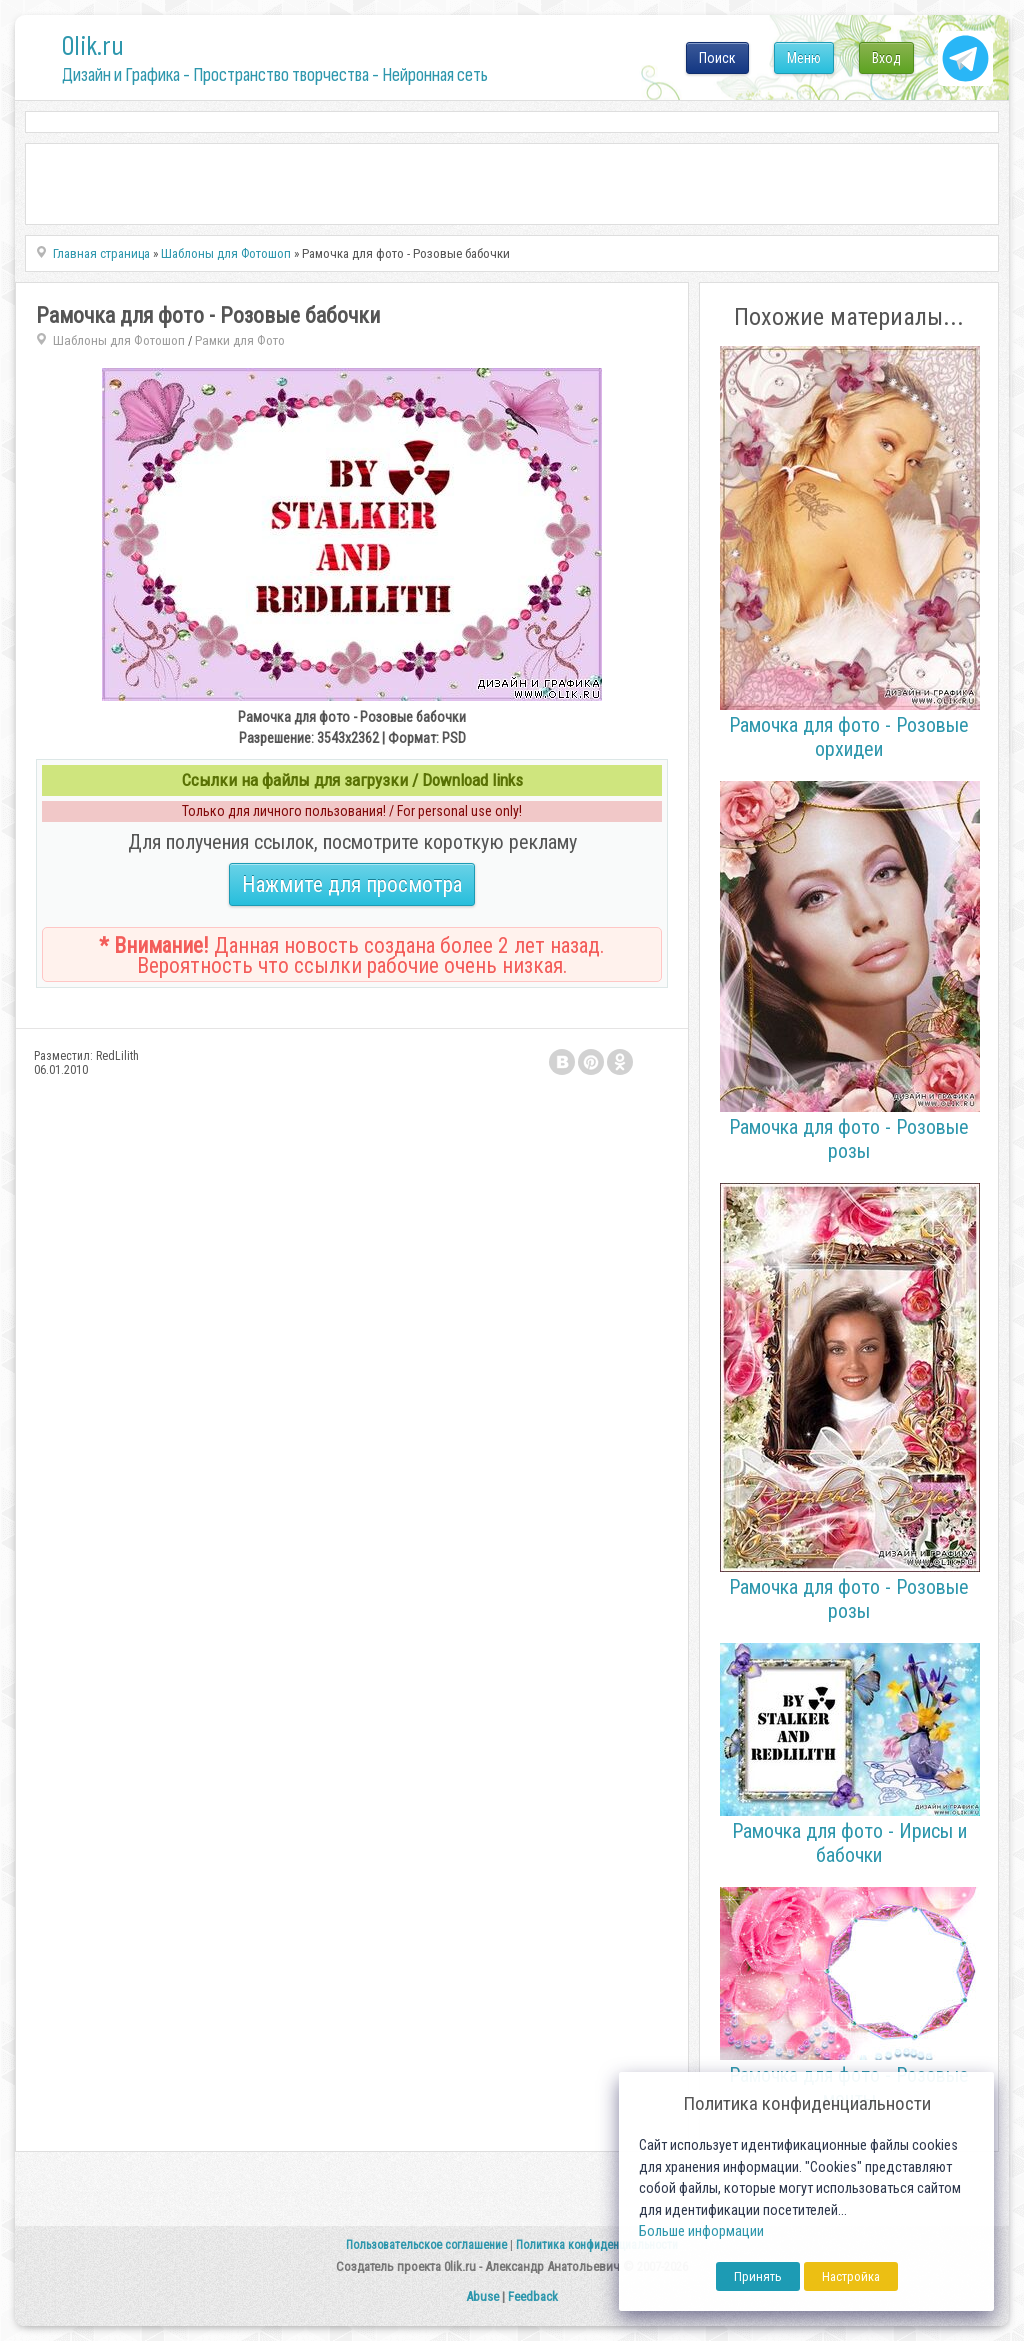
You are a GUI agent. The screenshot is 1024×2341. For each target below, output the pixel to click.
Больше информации (701, 2231)
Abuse (482, 2296)
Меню (804, 58)
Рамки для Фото (240, 340)
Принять (758, 2276)
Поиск (717, 58)
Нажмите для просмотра (352, 884)
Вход (886, 58)
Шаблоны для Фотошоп (119, 340)
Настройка (851, 2276)
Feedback (533, 2296)
